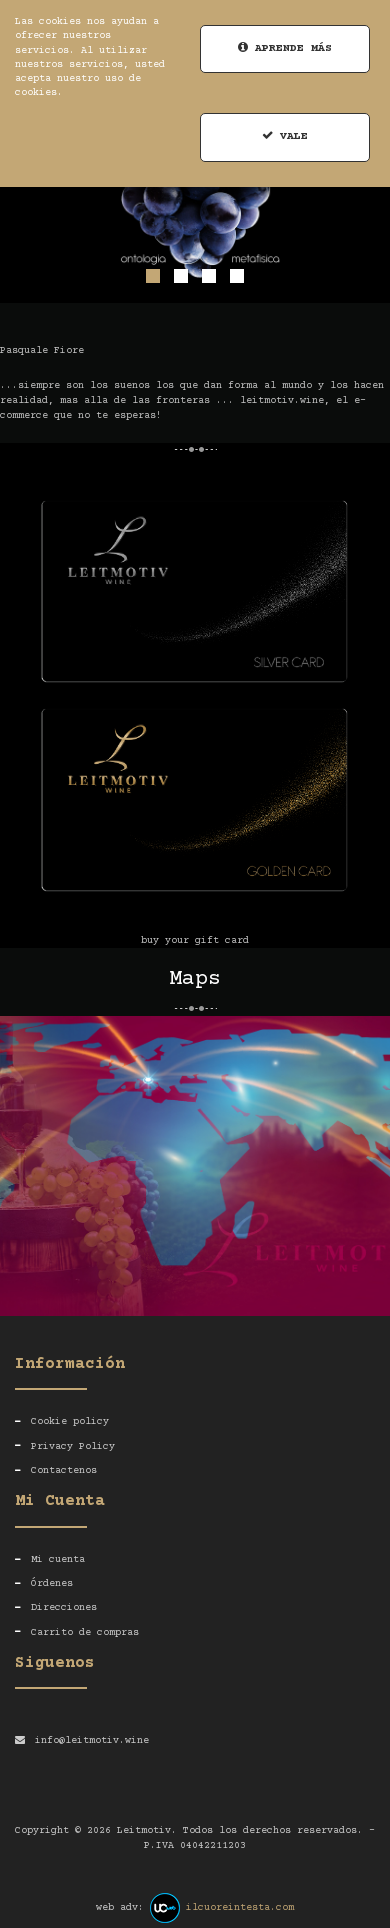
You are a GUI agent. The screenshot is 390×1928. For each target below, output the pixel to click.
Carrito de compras (85, 1632)
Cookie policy (70, 1421)
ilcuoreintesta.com (240, 1907)
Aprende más (285, 48)
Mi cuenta (58, 1559)
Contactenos (64, 1470)
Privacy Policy (73, 1446)
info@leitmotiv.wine (92, 1740)
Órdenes (52, 1583)
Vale (285, 136)
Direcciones (64, 1607)
